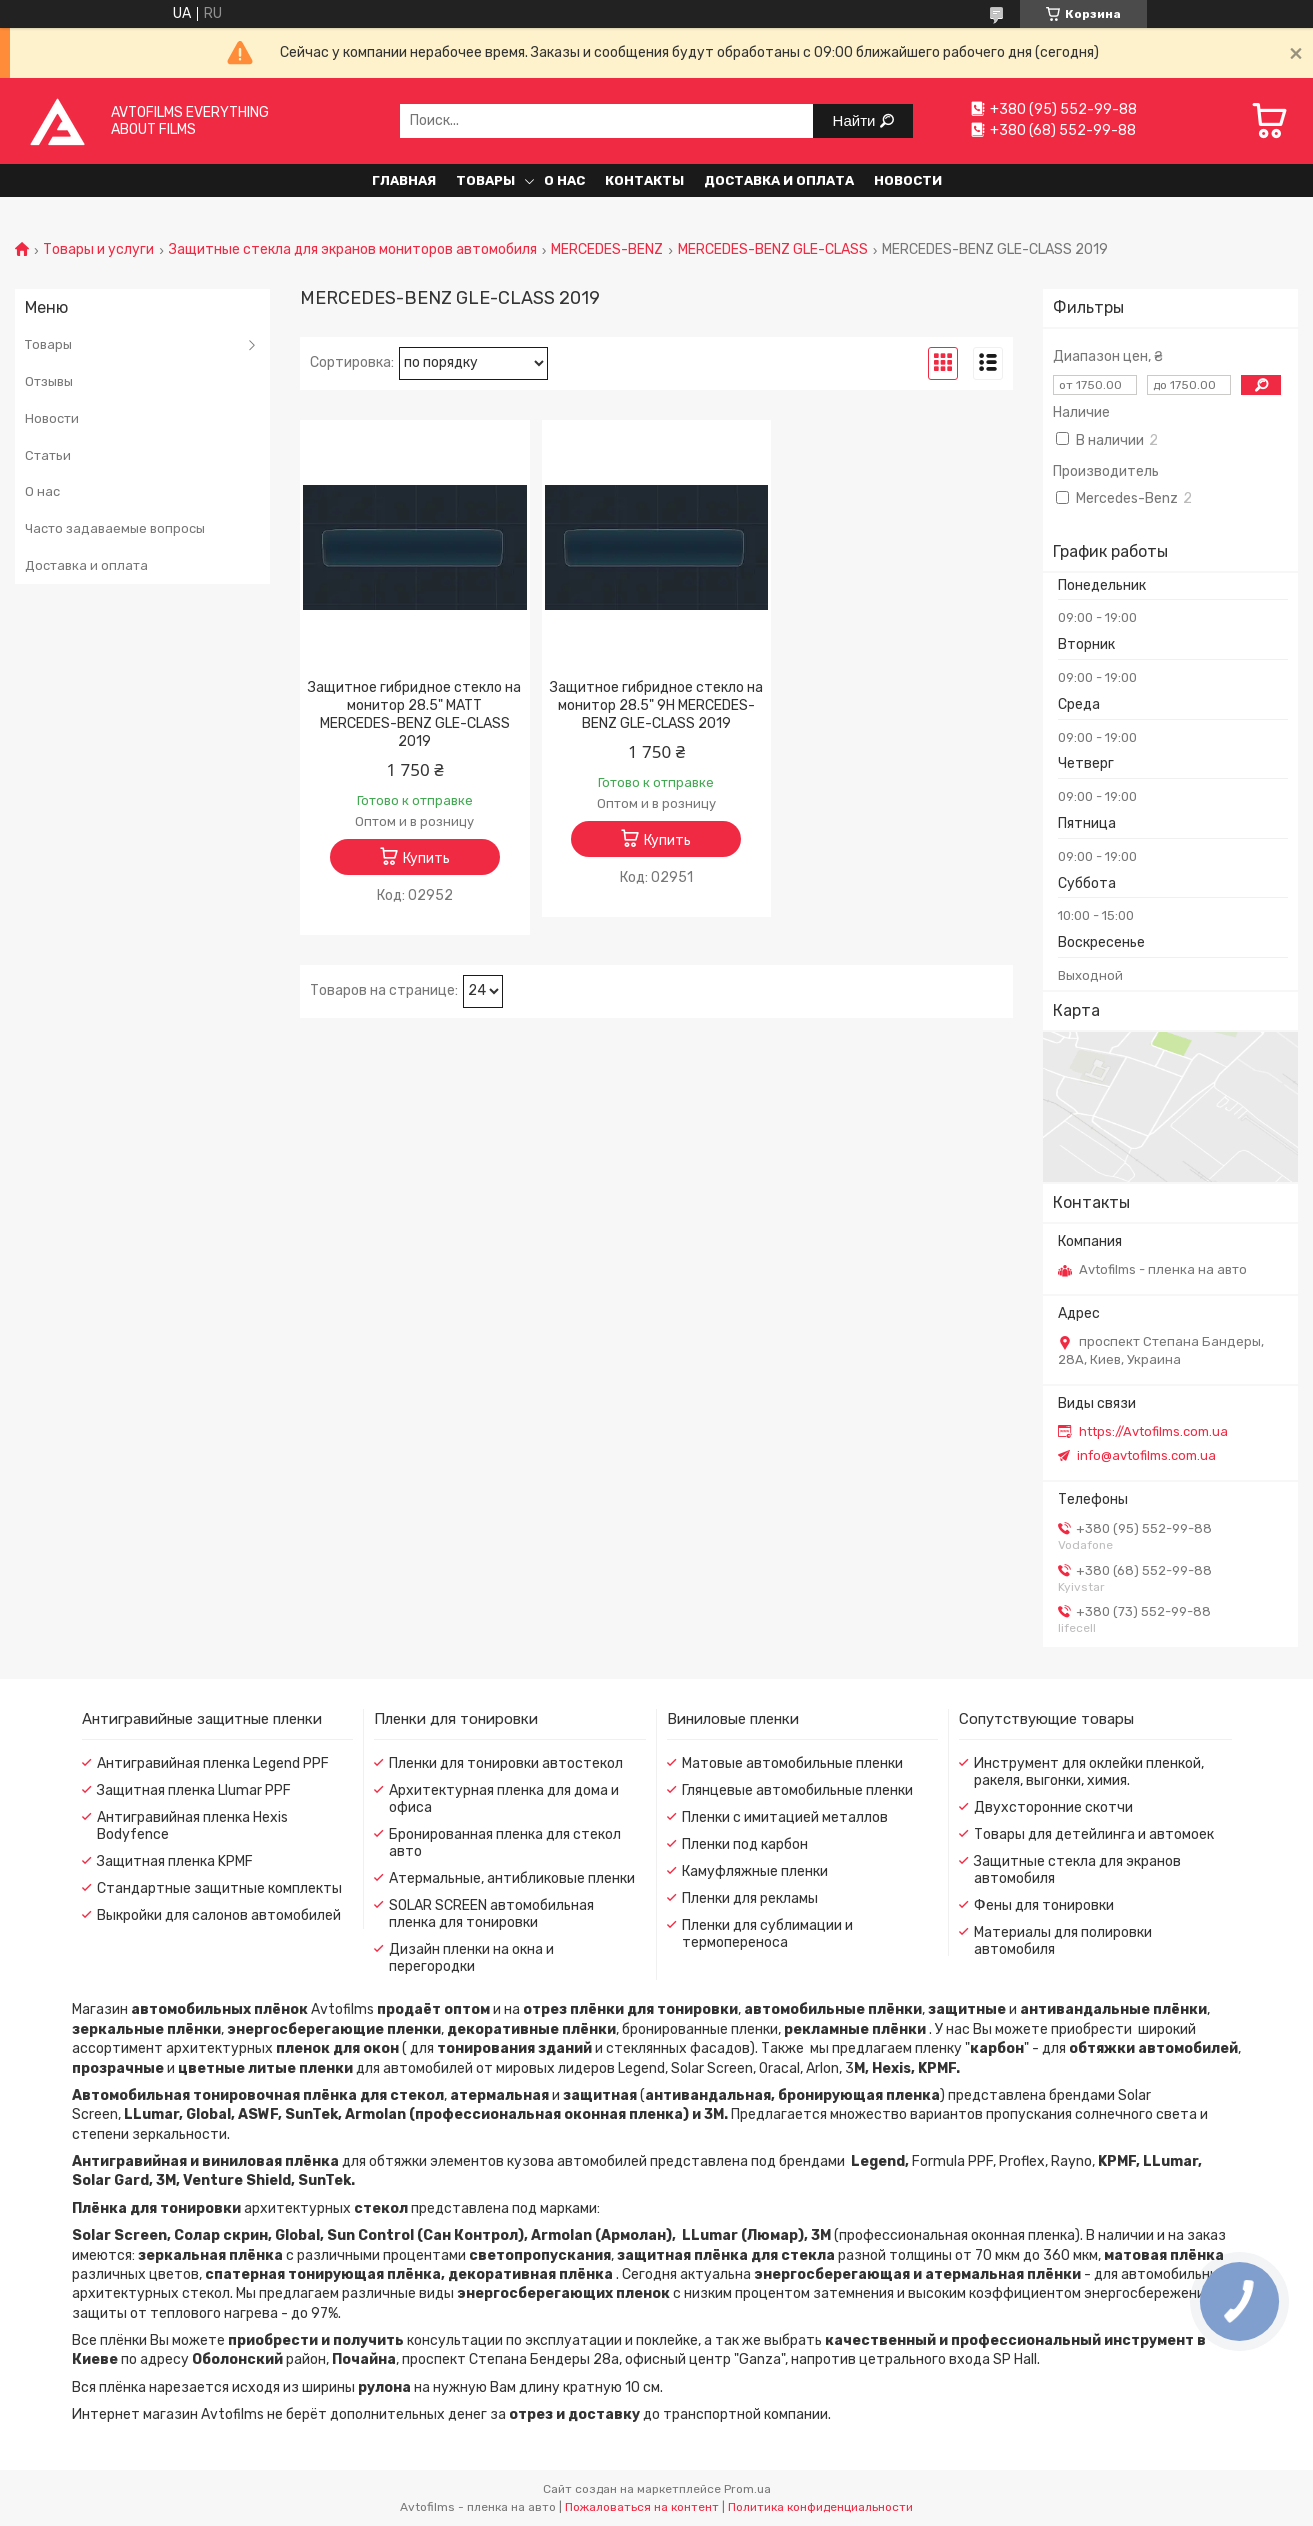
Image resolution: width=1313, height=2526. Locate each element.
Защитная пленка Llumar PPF (194, 1790)
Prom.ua (747, 2489)
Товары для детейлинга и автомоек (1094, 1834)
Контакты (644, 180)
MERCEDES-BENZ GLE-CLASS (773, 250)
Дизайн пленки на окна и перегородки (471, 1958)
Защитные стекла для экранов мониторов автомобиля (353, 250)
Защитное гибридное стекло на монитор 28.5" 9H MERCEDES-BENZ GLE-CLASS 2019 (656, 705)
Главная (404, 180)
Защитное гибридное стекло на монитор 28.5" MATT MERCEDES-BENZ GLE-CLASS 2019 (414, 714)
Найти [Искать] (856, 120)
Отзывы (49, 381)
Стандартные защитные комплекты (219, 1888)
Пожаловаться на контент (642, 2507)
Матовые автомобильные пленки (792, 1763)
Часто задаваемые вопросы (115, 528)
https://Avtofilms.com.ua (1153, 1431)
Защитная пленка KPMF (175, 1861)
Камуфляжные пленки (755, 1871)
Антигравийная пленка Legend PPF (213, 1763)
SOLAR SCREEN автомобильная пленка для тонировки (491, 1914)
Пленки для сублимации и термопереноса (767, 1934)
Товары (485, 180)
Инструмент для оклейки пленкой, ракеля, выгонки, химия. (1089, 1772)
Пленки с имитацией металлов (785, 1817)
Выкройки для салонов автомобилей (219, 1915)
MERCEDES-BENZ (607, 250)
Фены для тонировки (1044, 1905)
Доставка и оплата (779, 180)
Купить (426, 858)
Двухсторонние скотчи (1053, 1807)
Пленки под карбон (745, 1844)
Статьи (48, 455)
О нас (564, 180)
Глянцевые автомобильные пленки (797, 1790)
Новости (908, 180)
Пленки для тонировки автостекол (506, 1763)
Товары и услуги (98, 250)
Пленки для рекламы (750, 1898)
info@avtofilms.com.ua (1146, 1455)
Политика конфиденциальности (820, 2507)
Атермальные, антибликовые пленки (512, 1878)
